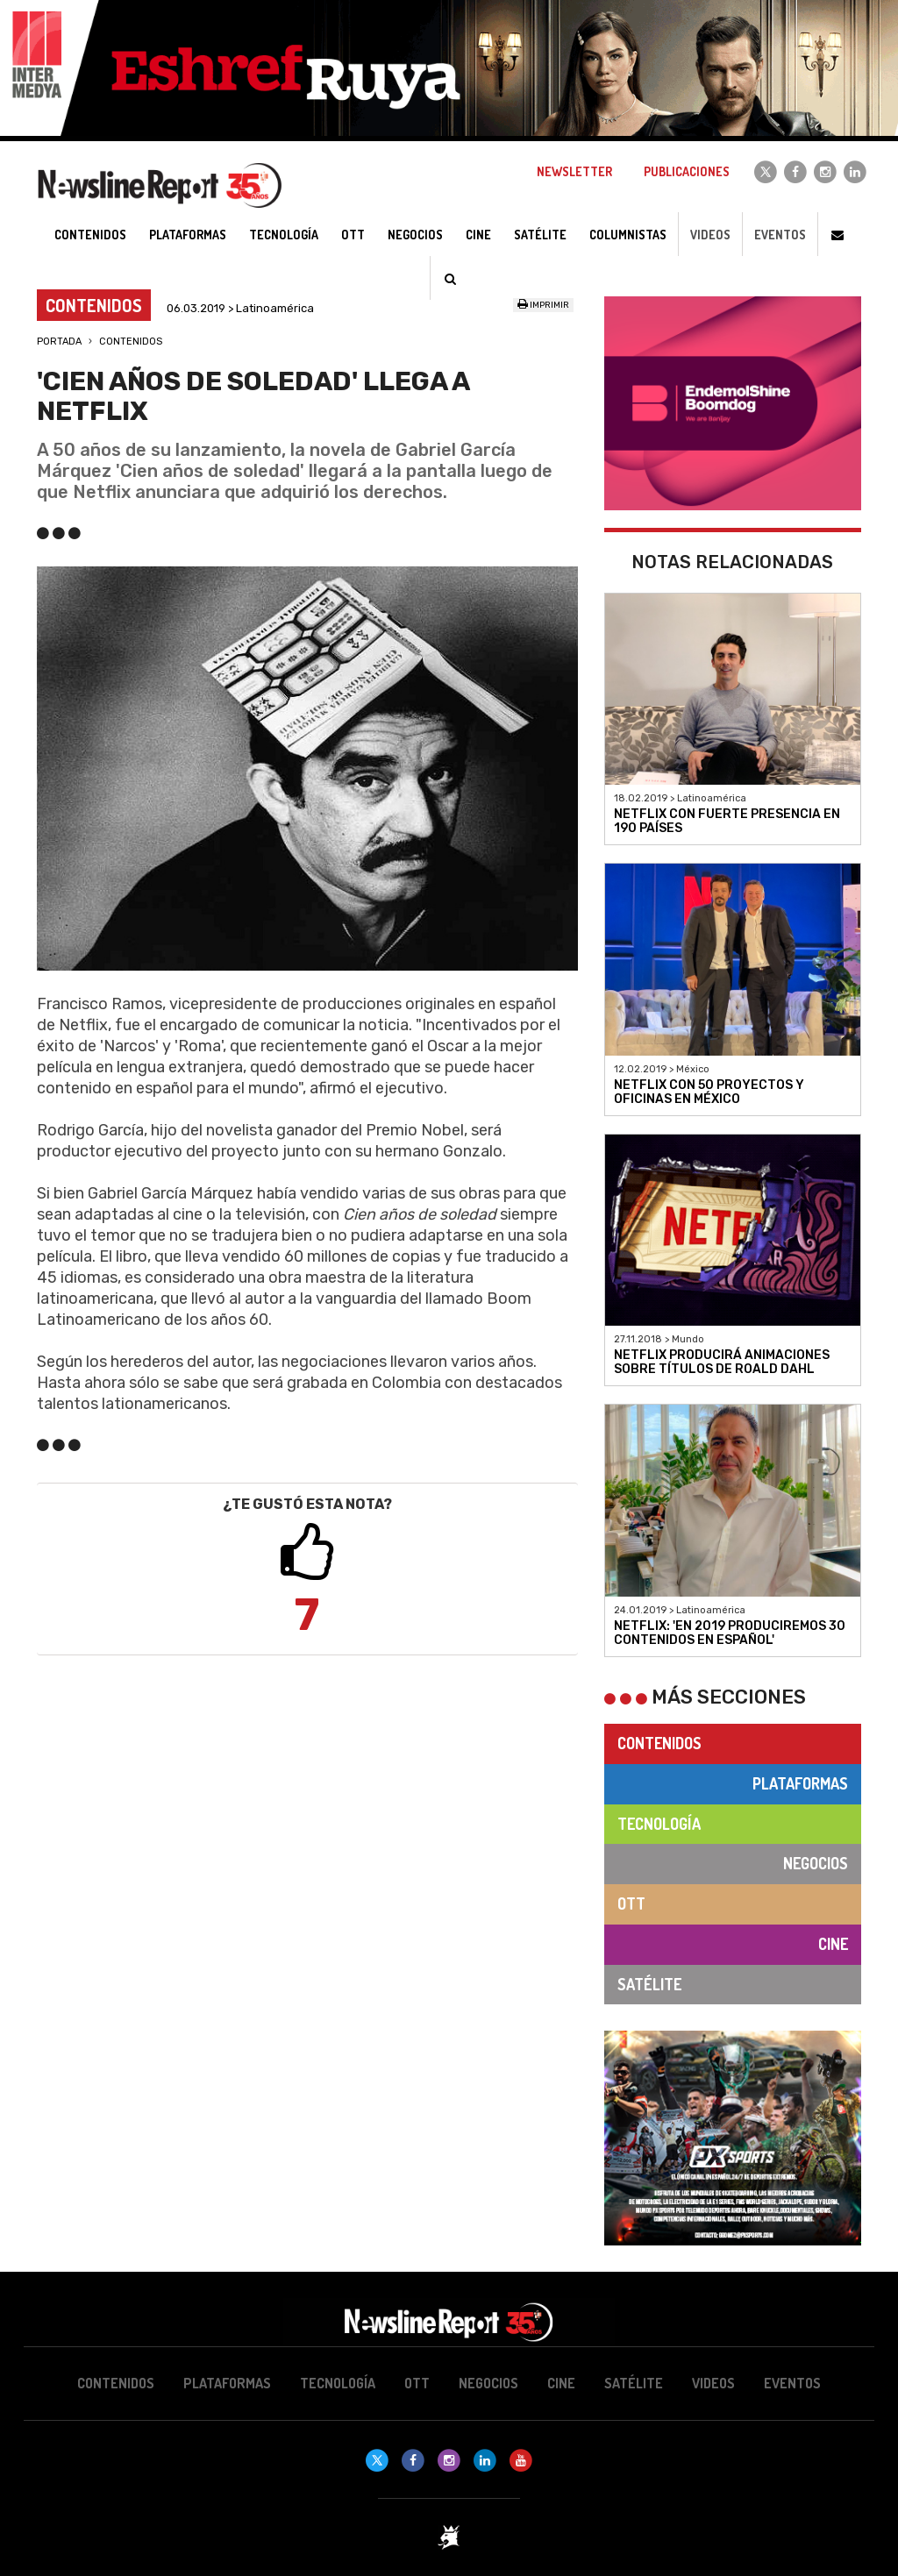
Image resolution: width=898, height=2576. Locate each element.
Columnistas (627, 234)
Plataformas (800, 1783)
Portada (59, 341)
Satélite (649, 1984)
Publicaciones (687, 171)
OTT (631, 1903)
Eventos (780, 234)
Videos (710, 234)
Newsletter (574, 171)
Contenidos (130, 341)
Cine (833, 1943)
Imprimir (543, 305)
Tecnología (659, 1823)
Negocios (815, 1863)
